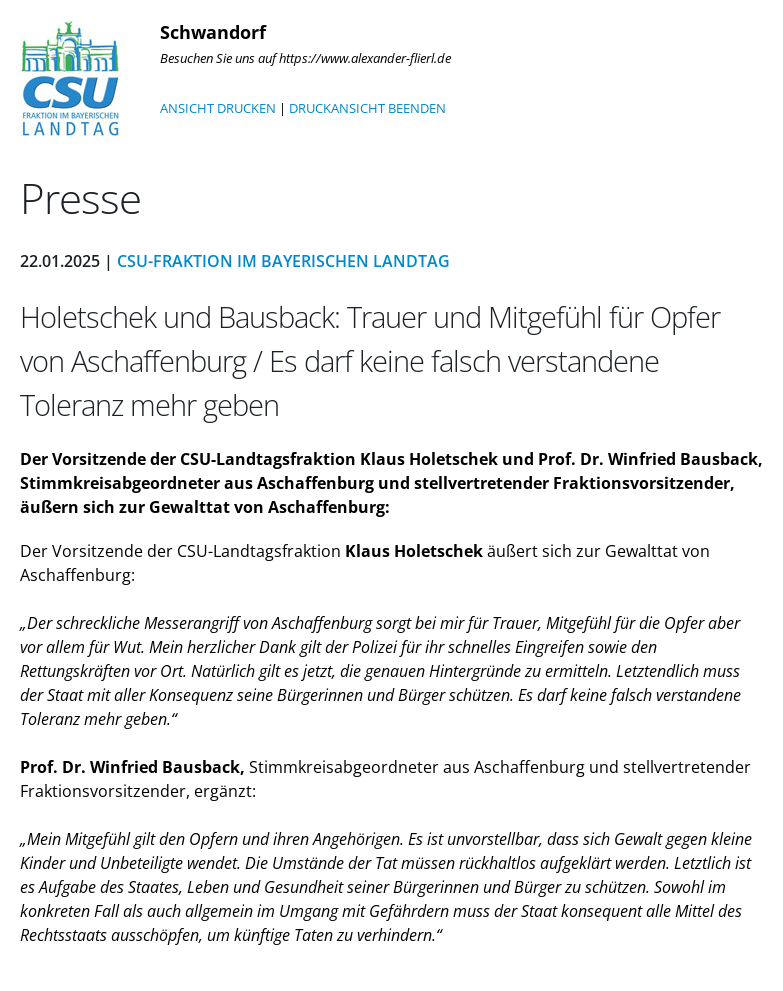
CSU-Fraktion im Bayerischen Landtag (283, 261)
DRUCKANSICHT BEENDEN (367, 108)
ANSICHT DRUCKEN (218, 108)
